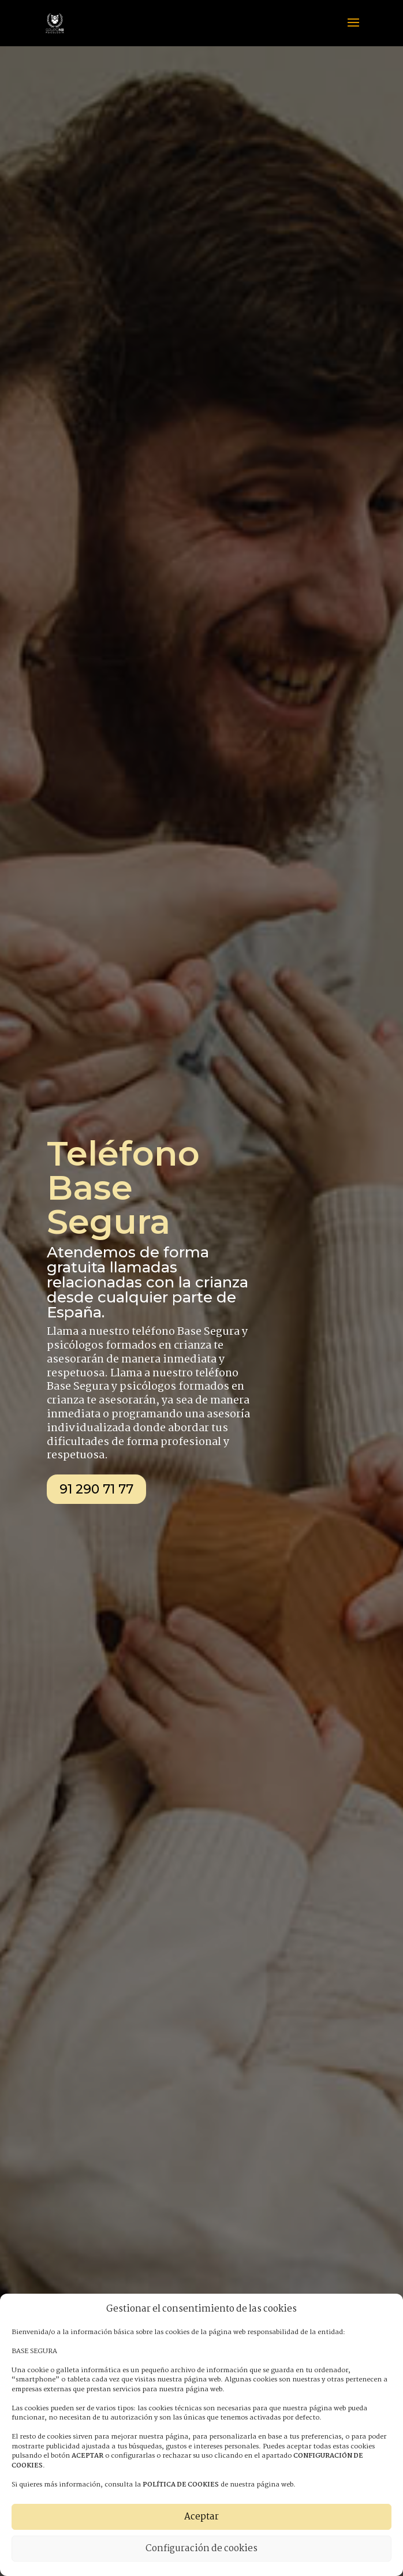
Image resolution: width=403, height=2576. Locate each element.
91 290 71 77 (96, 1489)
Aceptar (201, 2517)
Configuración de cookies (201, 2548)
